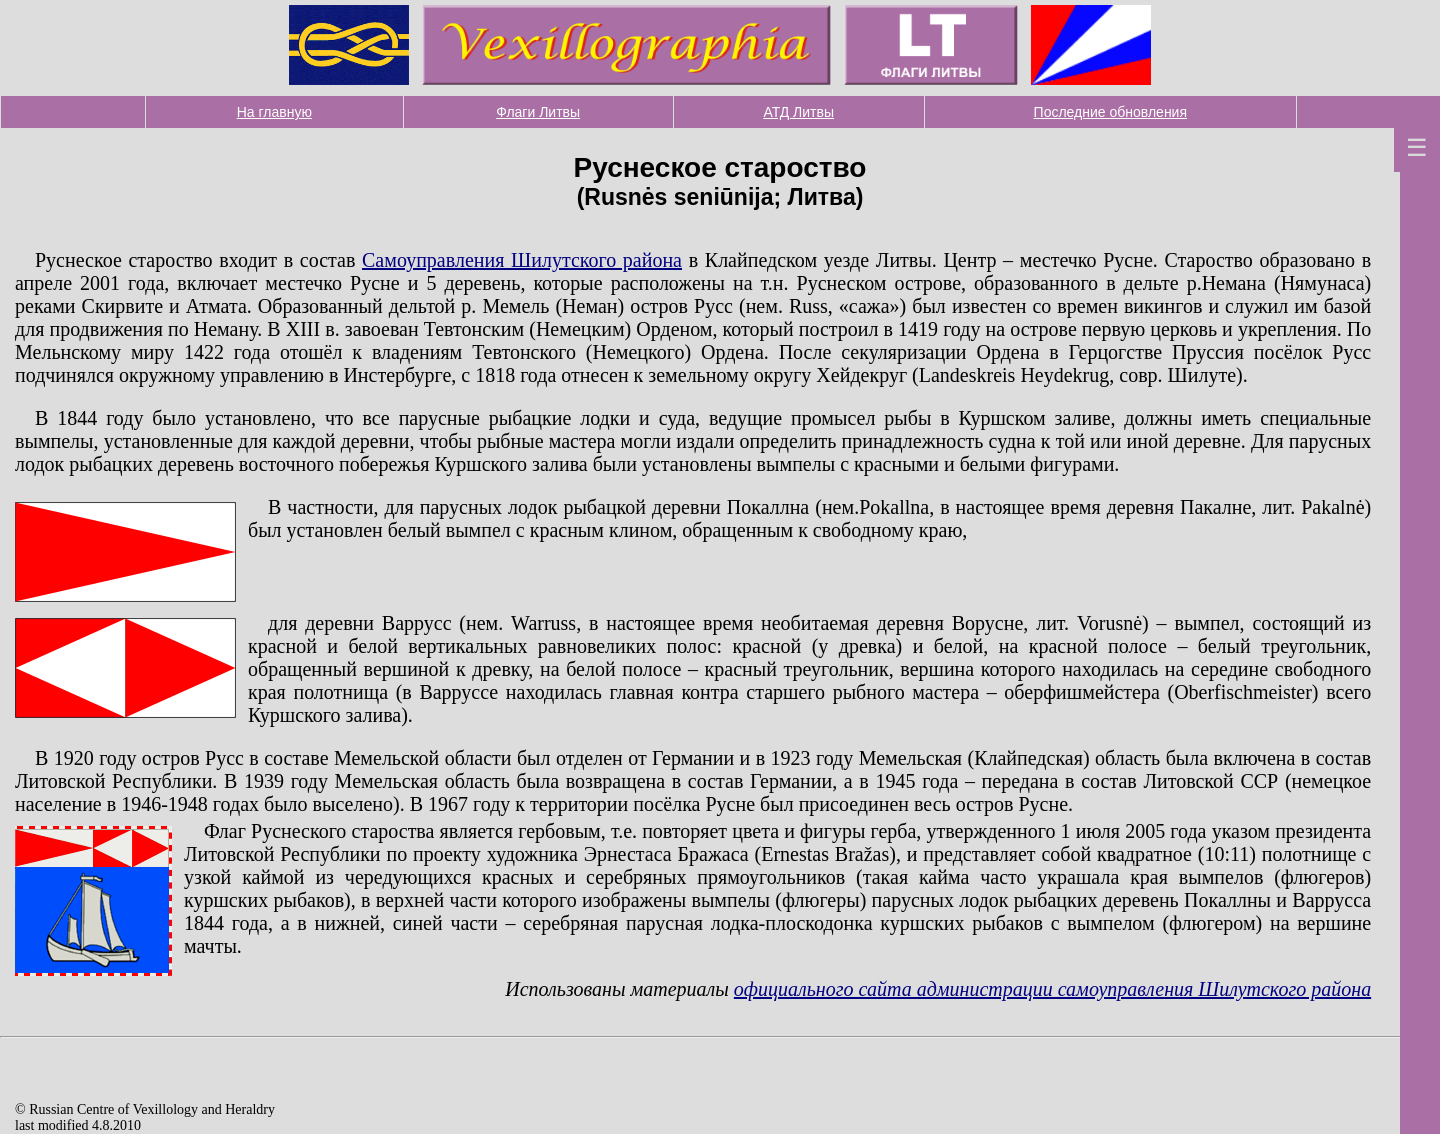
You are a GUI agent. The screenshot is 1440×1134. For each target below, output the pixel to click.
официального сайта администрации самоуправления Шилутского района (1052, 989)
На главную (274, 112)
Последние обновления (1110, 112)
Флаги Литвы (538, 112)
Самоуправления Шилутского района (522, 260)
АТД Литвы (798, 112)
